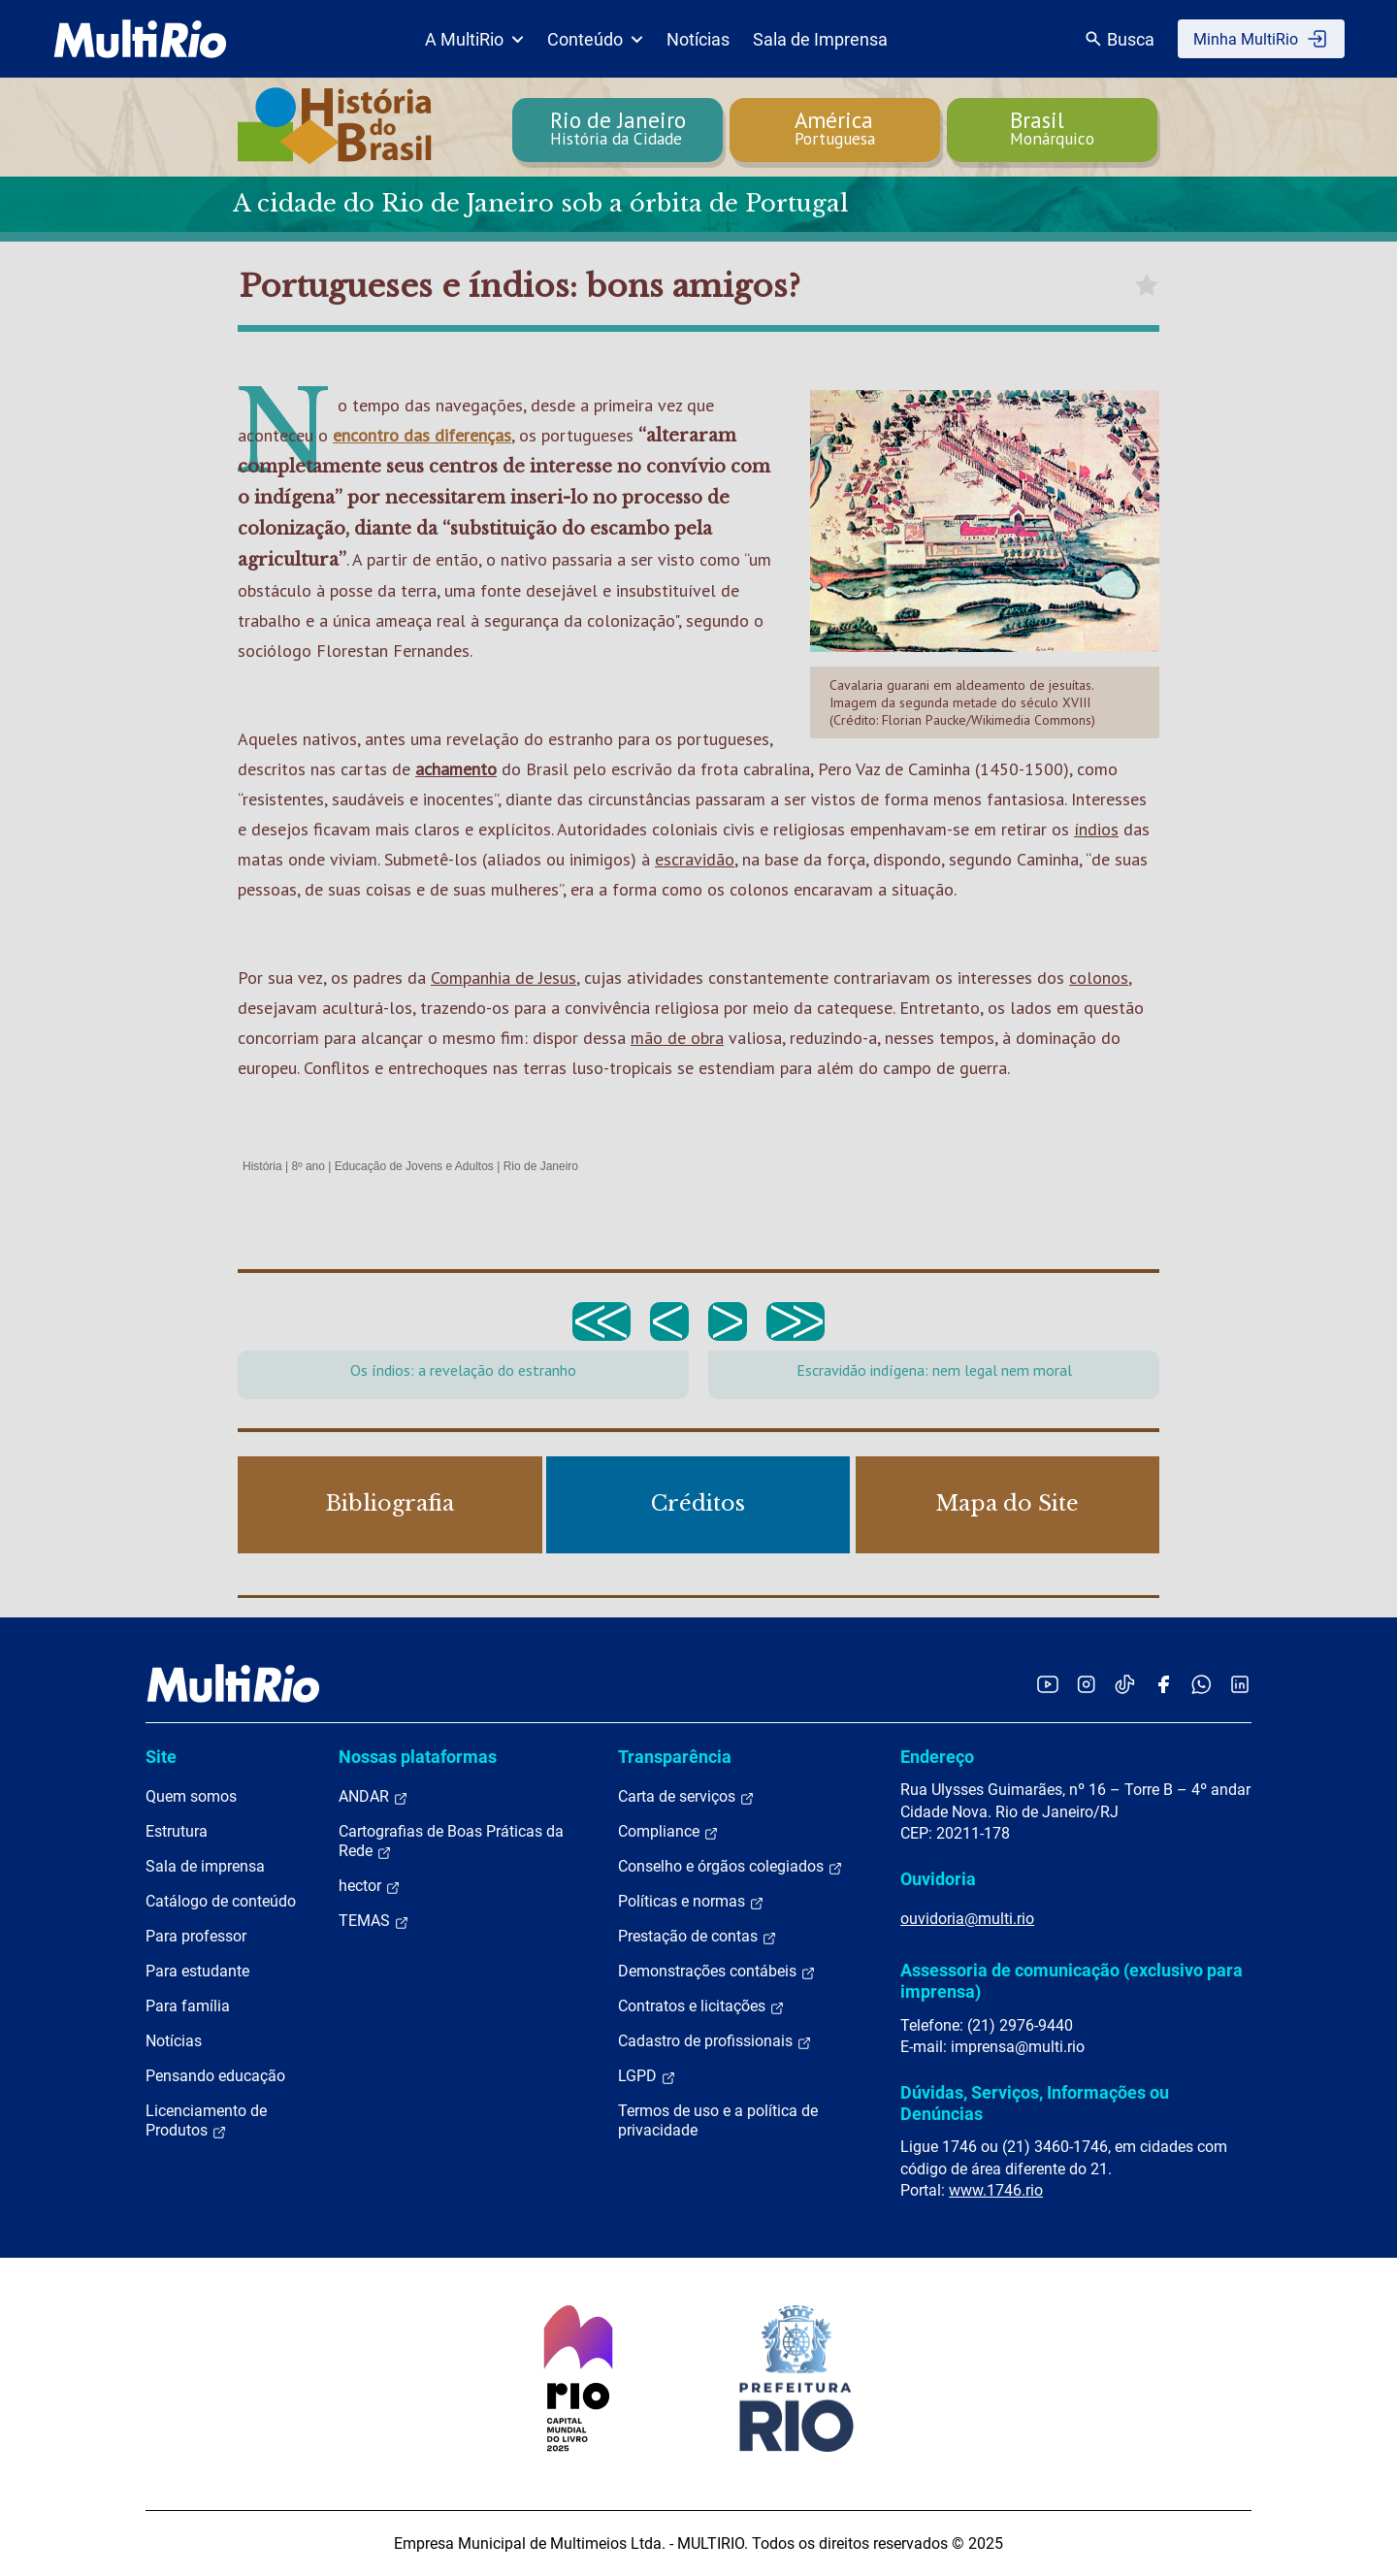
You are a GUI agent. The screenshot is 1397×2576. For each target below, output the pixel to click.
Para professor (196, 1936)
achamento (456, 769)
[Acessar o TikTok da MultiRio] (1125, 1684)
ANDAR (373, 1797)
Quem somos (191, 1796)
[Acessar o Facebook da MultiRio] (1163, 1684)
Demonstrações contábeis (717, 1971)
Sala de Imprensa (820, 39)
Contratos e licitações (701, 2006)
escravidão (694, 859)
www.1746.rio (996, 2190)
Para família (188, 2006)
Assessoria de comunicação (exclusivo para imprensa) (1071, 1981)
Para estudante (197, 1971)
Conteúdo (595, 39)
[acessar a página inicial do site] (140, 38)
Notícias (698, 39)
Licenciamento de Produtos (206, 2121)
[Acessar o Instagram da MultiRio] (1086, 1684)
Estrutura (177, 1831)
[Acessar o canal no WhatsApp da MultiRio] (1201, 1684)
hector (370, 1886)
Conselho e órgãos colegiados (730, 1866)
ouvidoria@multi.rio (967, 1918)
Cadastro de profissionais (715, 2041)
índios (1096, 829)
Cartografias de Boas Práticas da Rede (451, 1841)
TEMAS (374, 1921)
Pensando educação (215, 2076)
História (262, 1166)
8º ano (307, 1166)
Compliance (668, 1832)
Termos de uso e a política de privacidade (718, 2120)
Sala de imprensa (205, 1866)
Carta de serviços (686, 1797)
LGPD (647, 2076)
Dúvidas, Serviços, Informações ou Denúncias (1034, 2103)
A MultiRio (474, 39)
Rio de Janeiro (541, 1166)
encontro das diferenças (422, 435)
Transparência (674, 1756)
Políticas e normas (691, 1901)
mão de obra (677, 1038)
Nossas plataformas (418, 1756)
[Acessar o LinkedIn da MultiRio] (1239, 1684)
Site (161, 1756)
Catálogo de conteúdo (221, 1901)
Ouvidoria (938, 1879)
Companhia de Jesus (503, 977)
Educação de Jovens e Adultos (414, 1166)
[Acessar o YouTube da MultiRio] (1047, 1684)
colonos (1098, 977)
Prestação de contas (697, 1936)
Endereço (937, 1756)
